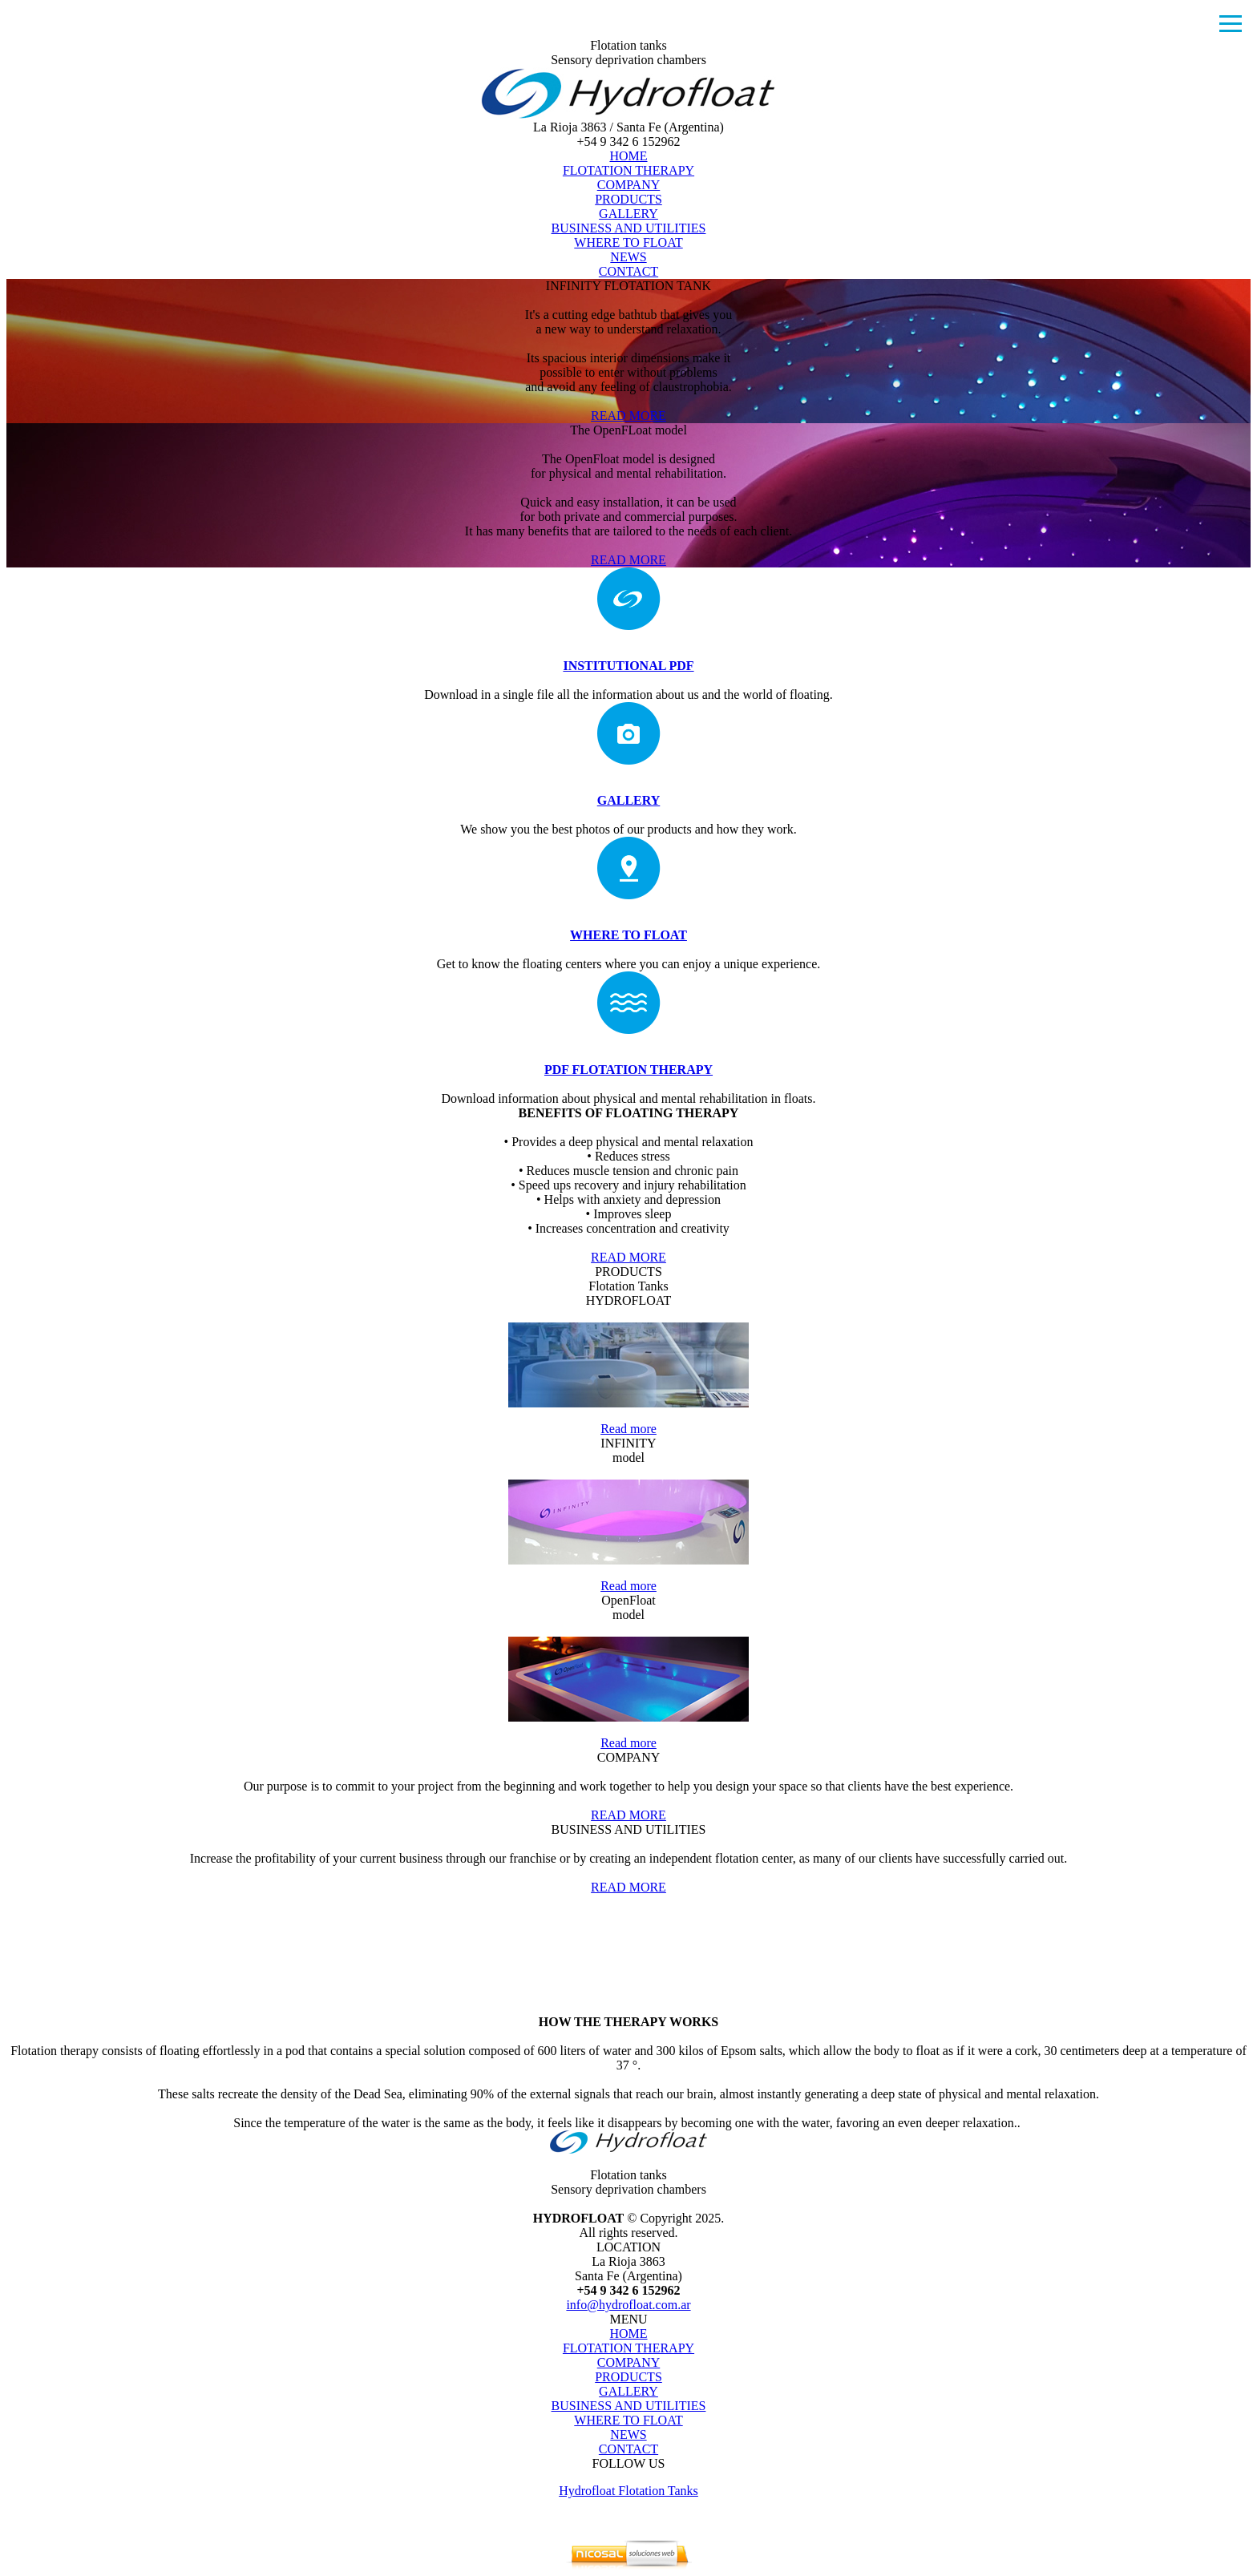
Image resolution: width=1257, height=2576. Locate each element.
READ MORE (628, 415)
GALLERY (628, 213)
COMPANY (629, 185)
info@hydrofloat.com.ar (628, 2305)
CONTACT (628, 271)
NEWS (628, 257)
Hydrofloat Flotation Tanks (628, 2490)
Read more (628, 1428)
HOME (628, 156)
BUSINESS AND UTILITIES (629, 228)
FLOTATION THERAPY (628, 170)
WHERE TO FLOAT (628, 242)
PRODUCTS (628, 199)
